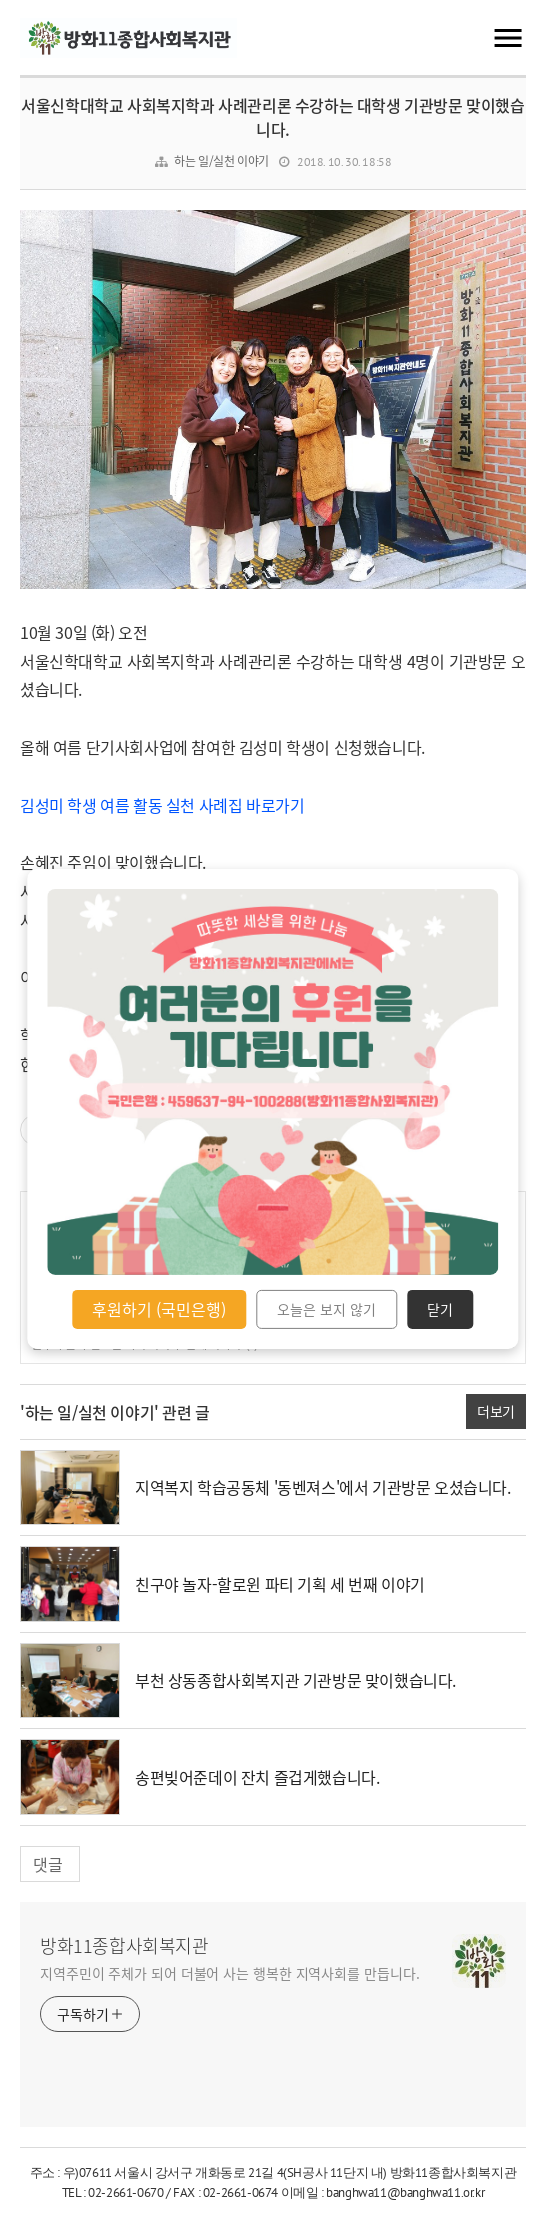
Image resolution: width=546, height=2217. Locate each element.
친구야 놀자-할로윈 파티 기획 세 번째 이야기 (280, 1584)
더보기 (496, 1411)
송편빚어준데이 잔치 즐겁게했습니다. (257, 1777)
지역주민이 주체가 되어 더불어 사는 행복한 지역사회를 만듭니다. (230, 1973)
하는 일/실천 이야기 (221, 161)
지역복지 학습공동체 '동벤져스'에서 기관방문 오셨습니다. (323, 1487)
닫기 (440, 1309)
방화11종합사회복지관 (124, 1946)
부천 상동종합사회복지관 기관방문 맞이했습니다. (295, 1680)
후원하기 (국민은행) (159, 1309)
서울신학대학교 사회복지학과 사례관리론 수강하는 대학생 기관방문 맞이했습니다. (272, 117)
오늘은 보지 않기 (326, 1309)
